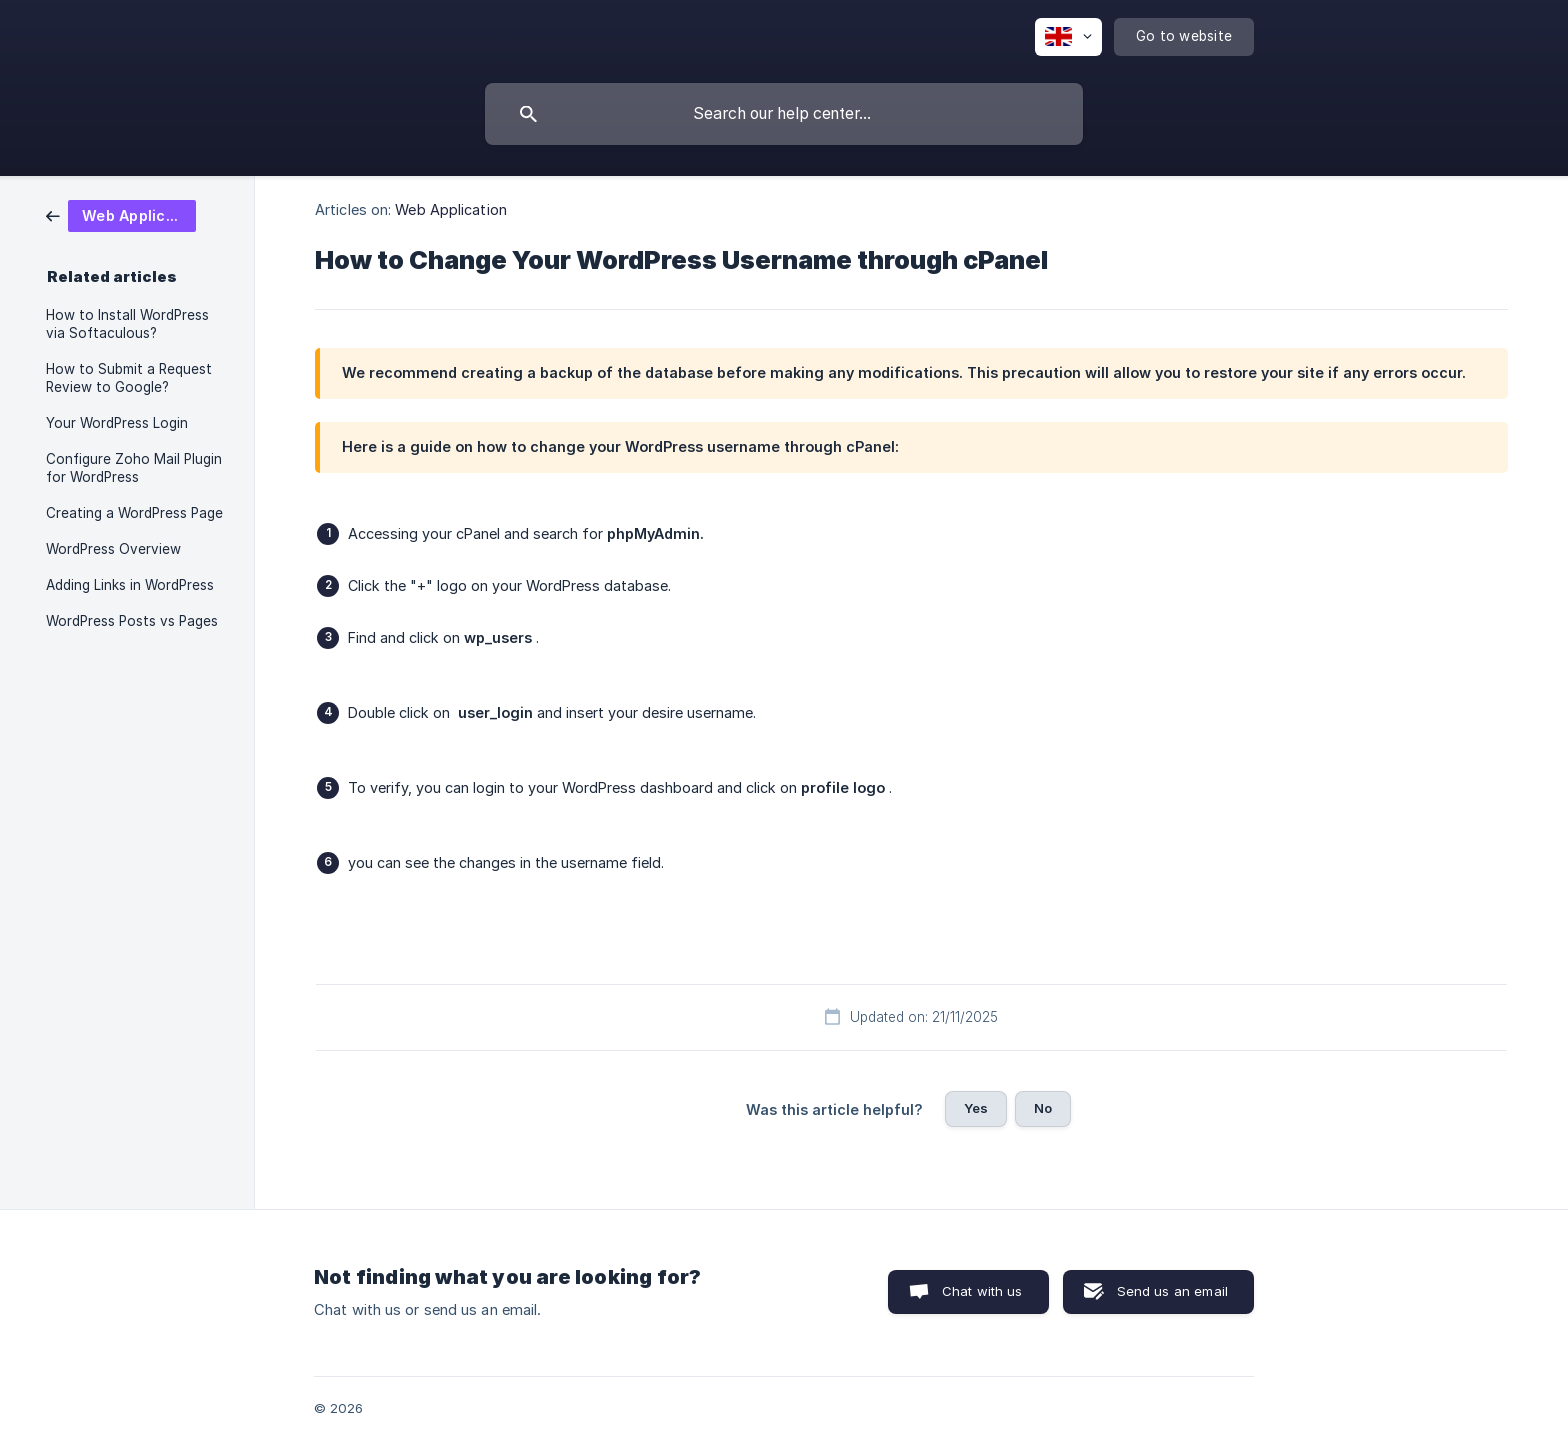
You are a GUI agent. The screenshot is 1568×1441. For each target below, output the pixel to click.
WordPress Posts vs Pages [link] (132, 621)
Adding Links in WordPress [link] (130, 585)
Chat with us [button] (982, 1291)
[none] (1068, 37)
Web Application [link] (451, 209)
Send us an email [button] (1172, 1291)
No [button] (1043, 1108)
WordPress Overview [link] (113, 549)
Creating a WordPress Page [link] (134, 513)
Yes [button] (976, 1108)
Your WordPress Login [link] (117, 423)
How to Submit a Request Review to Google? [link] (129, 378)
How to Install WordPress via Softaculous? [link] (127, 324)
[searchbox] (784, 114)
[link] (121, 214)
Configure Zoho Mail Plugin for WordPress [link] (134, 468)
